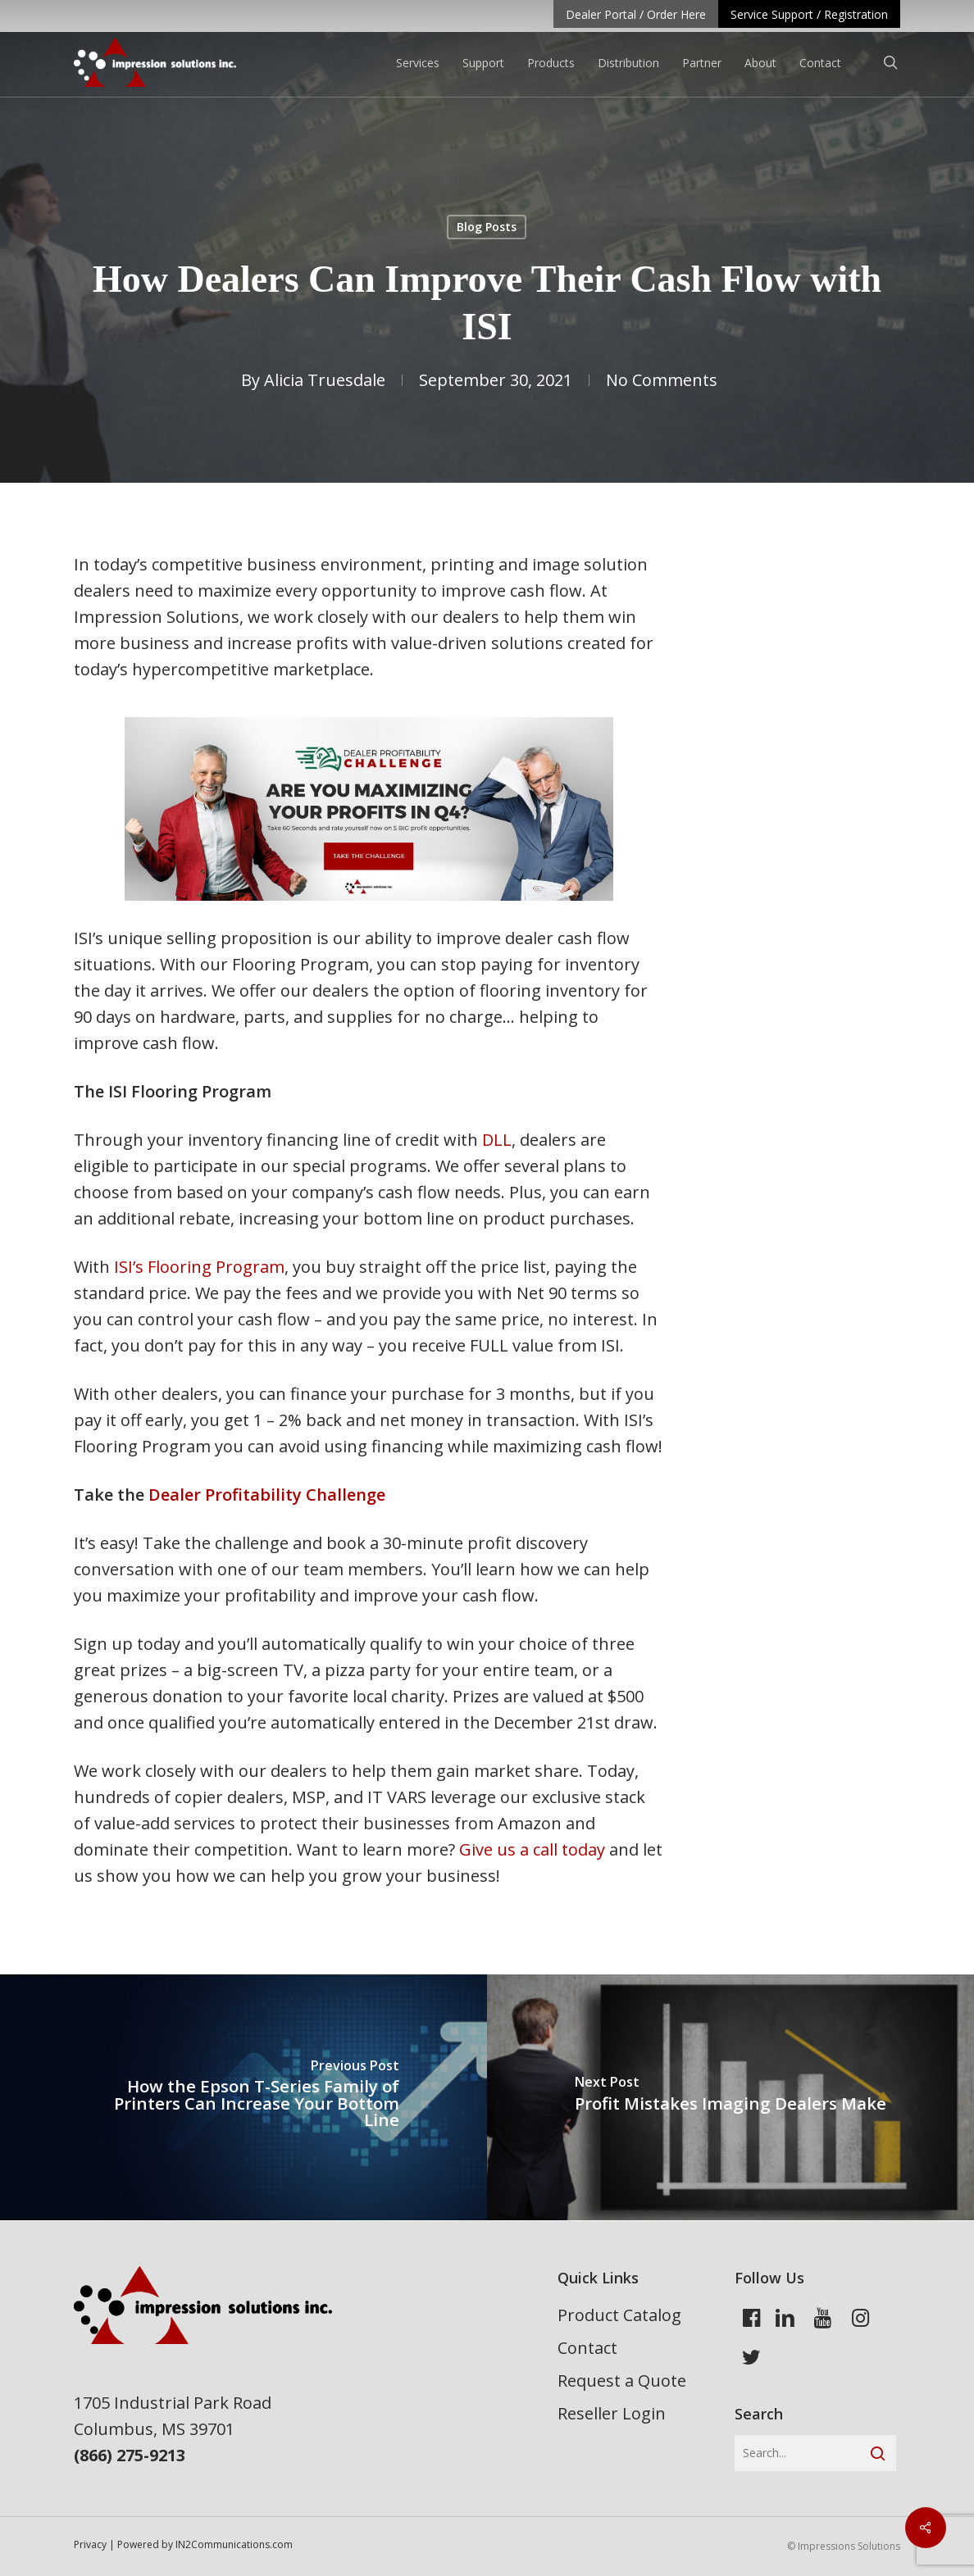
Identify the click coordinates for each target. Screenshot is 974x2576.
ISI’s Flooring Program (199, 1267)
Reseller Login (612, 2413)
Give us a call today (530, 1849)
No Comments (661, 380)
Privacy (90, 2544)
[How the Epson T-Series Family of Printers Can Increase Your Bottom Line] (243, 2097)
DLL (497, 1140)
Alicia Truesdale (324, 380)
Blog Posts (487, 226)
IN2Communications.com (234, 2544)
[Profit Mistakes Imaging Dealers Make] (730, 2097)
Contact (587, 2348)
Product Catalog (619, 2315)
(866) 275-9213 (129, 2455)
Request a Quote (622, 2380)
